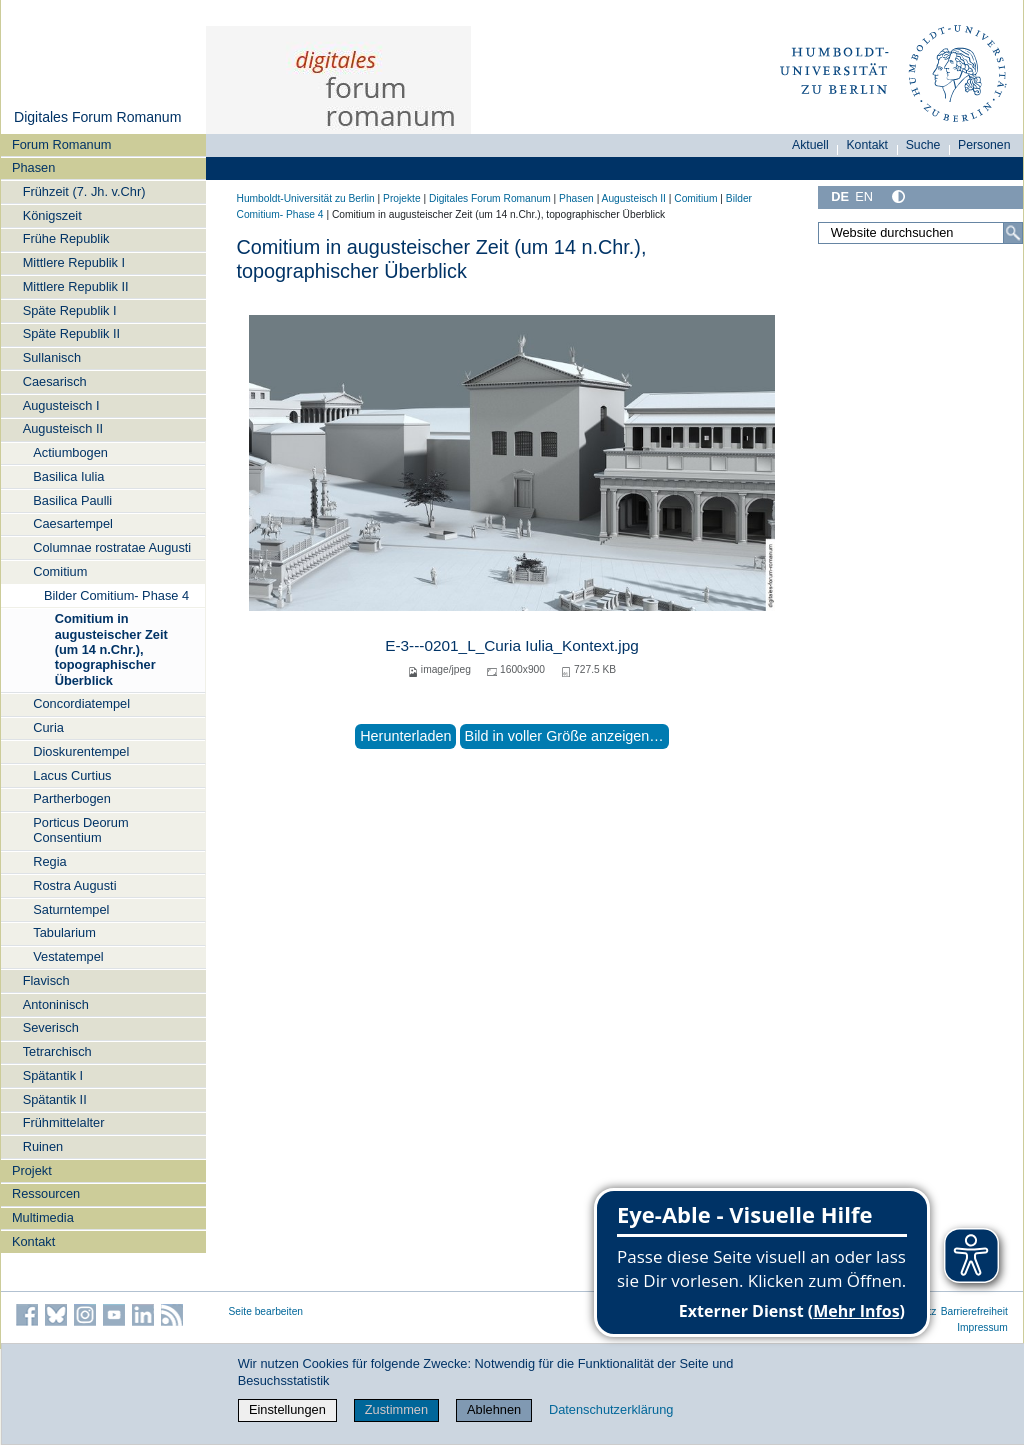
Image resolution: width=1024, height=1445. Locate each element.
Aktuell (810, 145)
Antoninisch (56, 1004)
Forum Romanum (62, 144)
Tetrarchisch (57, 1051)
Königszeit (52, 215)
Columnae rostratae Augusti (112, 547)
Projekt (32, 1170)
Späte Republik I (70, 310)
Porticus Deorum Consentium (80, 830)
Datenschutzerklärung (611, 1409)
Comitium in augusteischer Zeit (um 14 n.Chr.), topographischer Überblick (111, 649)
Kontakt (33, 1241)
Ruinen (43, 1146)
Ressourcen (46, 1193)
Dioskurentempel (81, 751)
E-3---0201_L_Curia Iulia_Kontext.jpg (512, 645)
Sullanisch (52, 357)
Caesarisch (55, 381)
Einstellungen (287, 1409)
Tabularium (64, 932)
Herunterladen (405, 736)
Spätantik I (53, 1075)
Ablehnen (494, 1409)
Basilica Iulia (68, 476)
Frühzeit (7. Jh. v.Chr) (84, 191)
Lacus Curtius (72, 775)
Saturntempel (71, 909)
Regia (49, 861)
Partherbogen (72, 798)
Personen (984, 145)
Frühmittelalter (64, 1122)
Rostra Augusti (74, 885)
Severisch (51, 1027)
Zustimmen (396, 1409)
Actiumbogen (70, 452)
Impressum (982, 1327)
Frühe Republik (66, 238)
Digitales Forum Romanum (97, 117)
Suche (923, 145)
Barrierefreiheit (974, 1311)
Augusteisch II (63, 428)
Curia (48, 727)
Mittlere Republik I (74, 262)
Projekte (402, 198)
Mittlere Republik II (76, 286)
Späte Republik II (71, 333)
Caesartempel (73, 523)
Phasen (33, 167)
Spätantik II (55, 1099)
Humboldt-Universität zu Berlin (306, 198)
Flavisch (46, 980)
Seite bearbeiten (266, 1311)
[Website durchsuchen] (920, 233)
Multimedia (43, 1217)
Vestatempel (68, 956)
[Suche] (1013, 233)
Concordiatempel (81, 703)
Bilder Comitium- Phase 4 (116, 595)
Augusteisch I (61, 405)
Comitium (60, 571)
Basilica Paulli (72, 500)
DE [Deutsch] (840, 196)
